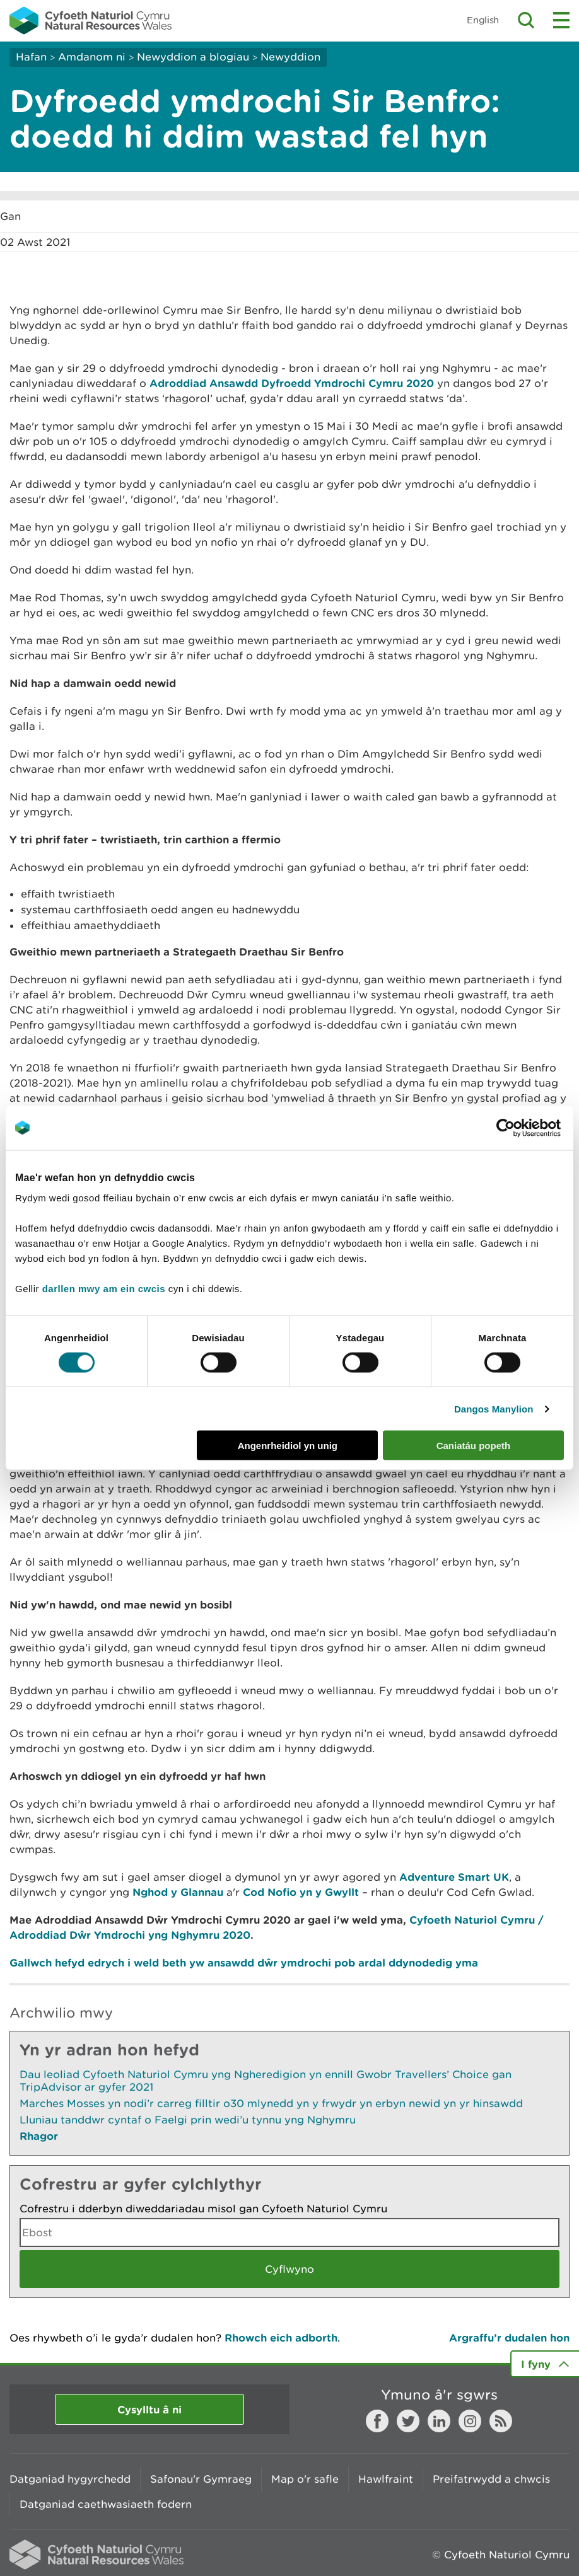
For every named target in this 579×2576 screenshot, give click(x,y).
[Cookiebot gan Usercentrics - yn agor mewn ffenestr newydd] (527, 1127)
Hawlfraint (385, 2479)
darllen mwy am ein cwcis (103, 1288)
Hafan (31, 56)
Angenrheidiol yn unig (287, 1445)
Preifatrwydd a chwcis (491, 2479)
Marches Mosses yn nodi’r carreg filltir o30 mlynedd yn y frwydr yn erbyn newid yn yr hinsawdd (271, 2103)
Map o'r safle (305, 2479)
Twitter (408, 2421)
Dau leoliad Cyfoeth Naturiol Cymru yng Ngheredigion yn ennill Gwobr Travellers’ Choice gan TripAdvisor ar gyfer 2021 (266, 2080)
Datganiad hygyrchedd (70, 2479)
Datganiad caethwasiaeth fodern (106, 2504)
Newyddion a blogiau (194, 56)
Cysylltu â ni (149, 2409)
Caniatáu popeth (473, 1445)
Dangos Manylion (494, 1408)
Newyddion (290, 56)
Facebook (377, 2421)
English (483, 20)
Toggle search (526, 20)
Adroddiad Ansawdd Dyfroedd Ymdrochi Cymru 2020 (291, 383)
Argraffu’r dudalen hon (509, 2337)
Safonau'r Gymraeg (201, 2479)
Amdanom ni (92, 56)
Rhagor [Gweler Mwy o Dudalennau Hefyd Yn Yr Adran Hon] (39, 2136)
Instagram (470, 2421)
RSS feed (500, 2421)
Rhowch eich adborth (281, 2337)
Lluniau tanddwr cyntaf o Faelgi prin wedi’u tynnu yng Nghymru (188, 2119)
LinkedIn (439, 2421)
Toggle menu (561, 20)
